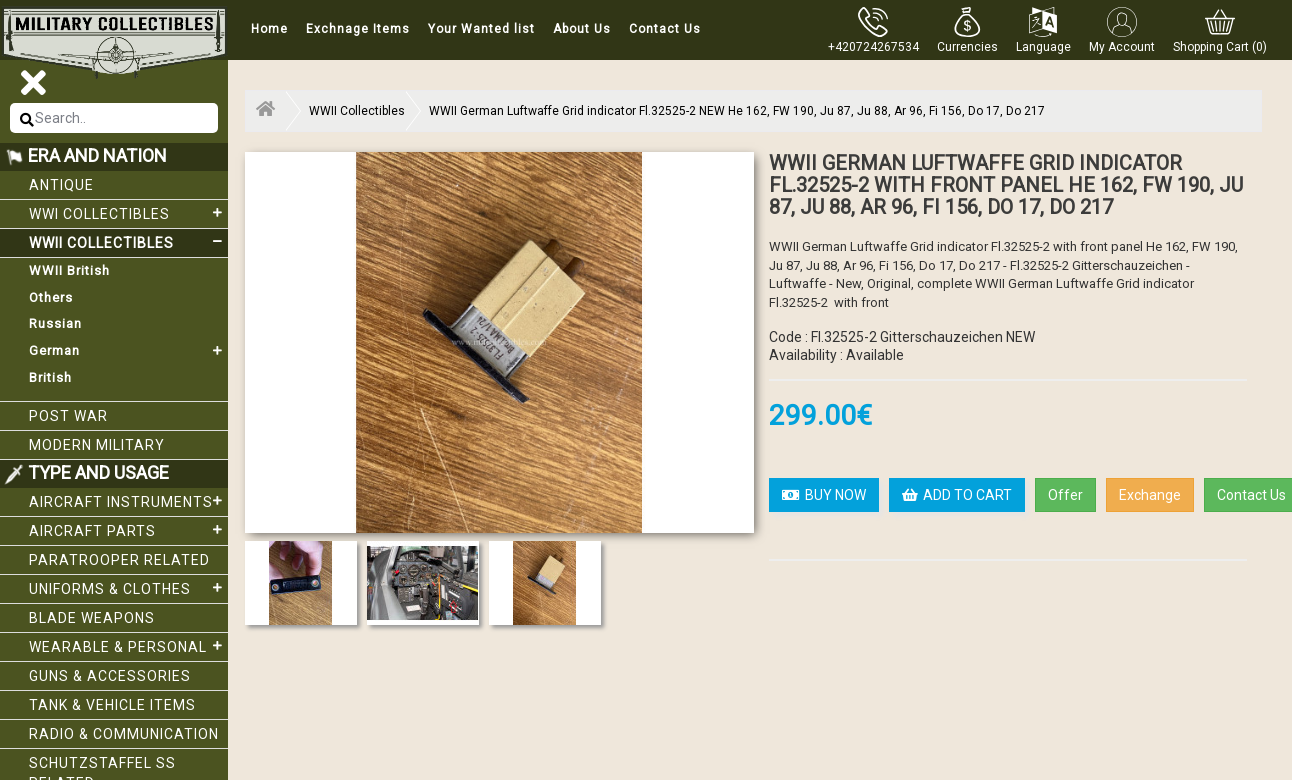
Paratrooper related (119, 560)
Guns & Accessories (110, 676)
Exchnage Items (358, 29)
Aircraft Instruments (128, 501)
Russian (55, 323)
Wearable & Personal (128, 646)
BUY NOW (824, 495)
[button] (967, 30)
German (128, 351)
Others (51, 297)
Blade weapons (92, 618)
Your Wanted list (481, 29)
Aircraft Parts (128, 530)
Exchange (1150, 495)
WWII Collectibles (128, 242)
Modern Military (97, 445)
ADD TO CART (957, 495)
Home (269, 29)
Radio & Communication (124, 734)
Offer (1065, 495)
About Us (582, 29)
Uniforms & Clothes (128, 588)
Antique (61, 185)
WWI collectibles (128, 213)
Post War (68, 416)
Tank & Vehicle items (112, 705)
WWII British (69, 270)
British (50, 377)
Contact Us (665, 29)
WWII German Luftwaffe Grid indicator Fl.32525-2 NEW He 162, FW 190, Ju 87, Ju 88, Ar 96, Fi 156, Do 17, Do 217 (737, 111)
